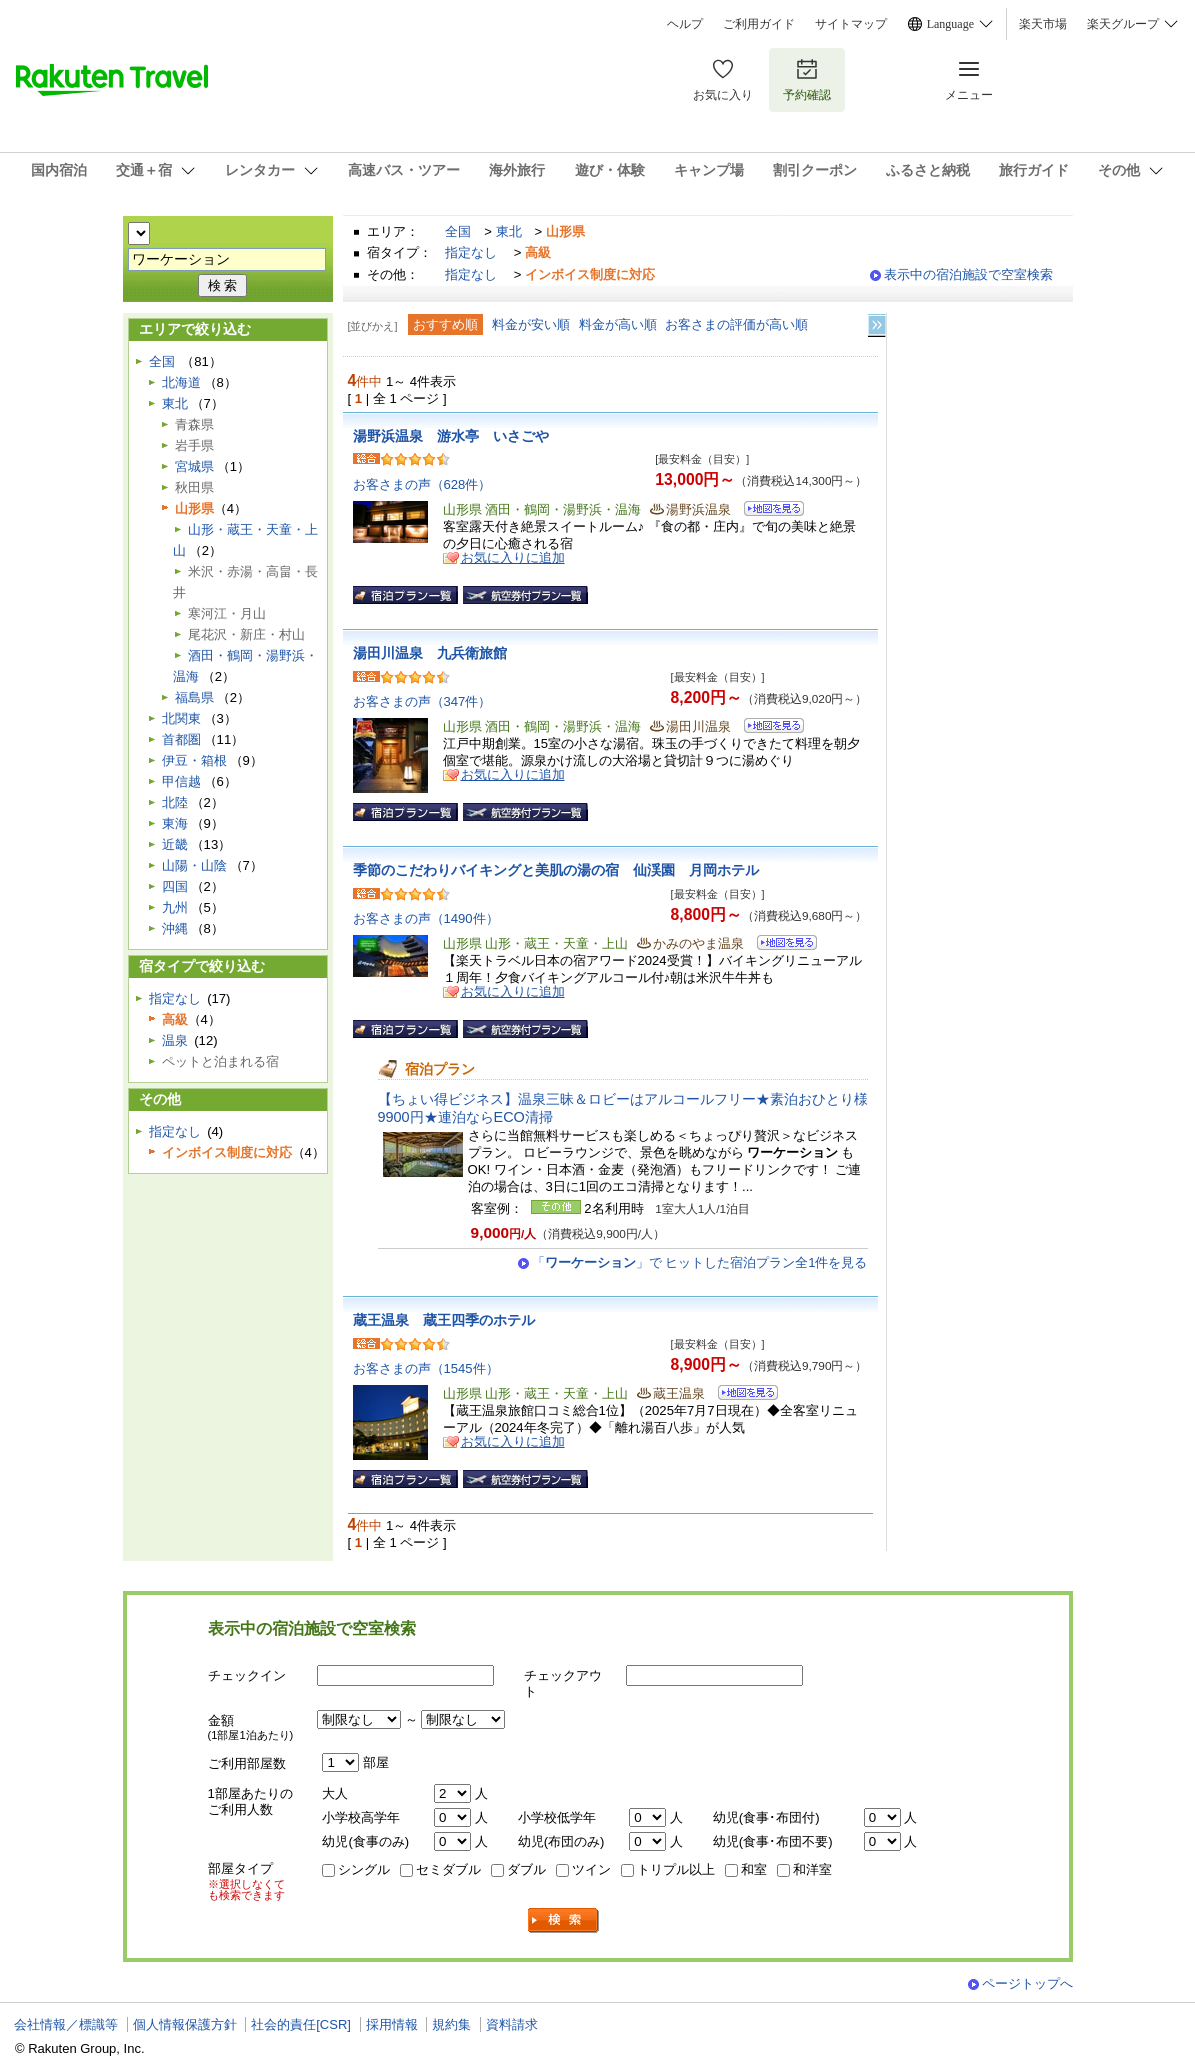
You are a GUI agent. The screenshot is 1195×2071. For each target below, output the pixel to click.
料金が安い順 (531, 324)
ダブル (526, 1869)
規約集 (451, 2024)
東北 (509, 231)
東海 (175, 823)
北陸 (175, 802)
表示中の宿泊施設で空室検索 (968, 274)
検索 (564, 1920)
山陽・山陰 (194, 865)
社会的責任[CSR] (301, 2024)
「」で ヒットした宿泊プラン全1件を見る (700, 1262)
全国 (458, 231)
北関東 (181, 718)
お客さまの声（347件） (422, 701)
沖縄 (175, 928)
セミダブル (448, 1869)
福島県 (194, 697)
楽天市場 (1043, 24)
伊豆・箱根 (194, 760)
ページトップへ (1027, 1983)
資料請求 (512, 2024)
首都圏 (181, 739)
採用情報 (392, 2024)
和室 (754, 1869)
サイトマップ (851, 24)
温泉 (175, 1040)
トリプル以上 (676, 1869)
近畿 (175, 844)
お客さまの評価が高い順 (736, 324)
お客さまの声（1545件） (426, 1368)
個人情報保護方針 (185, 2024)
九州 (175, 907)
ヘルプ (685, 24)
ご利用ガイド (759, 24)
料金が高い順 (618, 324)
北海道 (181, 382)
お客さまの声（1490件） (426, 918)
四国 (175, 886)
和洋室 (812, 1869)
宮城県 (194, 466)
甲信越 (181, 781)
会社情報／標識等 (66, 2024)
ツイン (591, 1869)
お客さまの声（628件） (422, 484)
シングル (364, 1869)
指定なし (471, 252)
